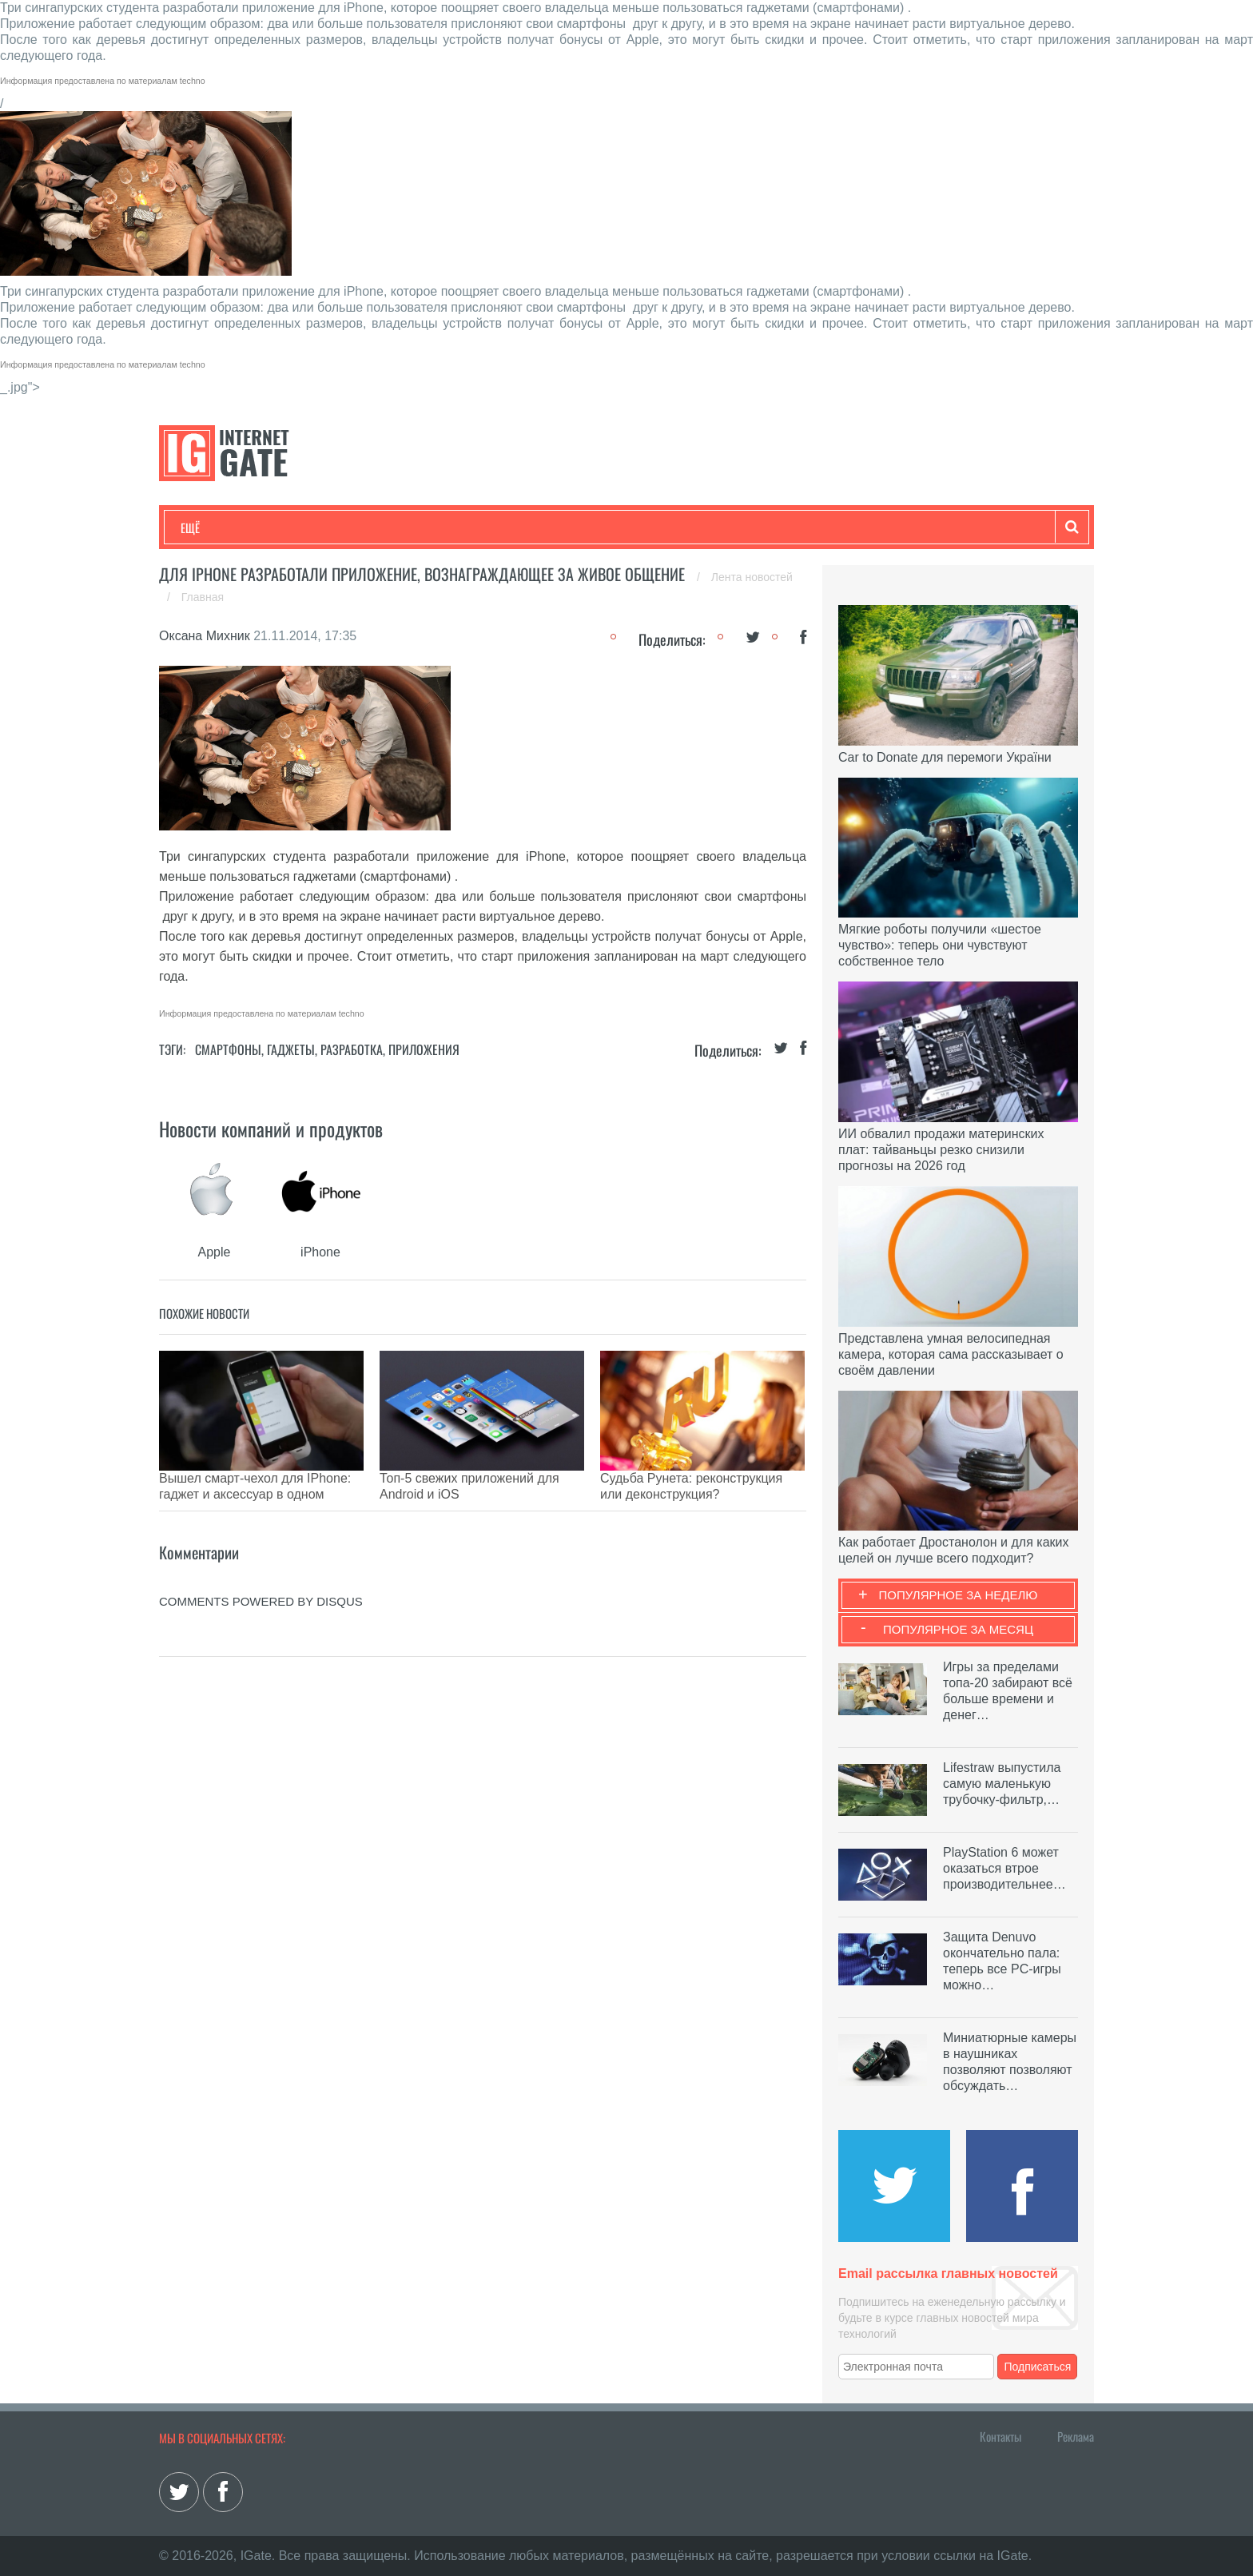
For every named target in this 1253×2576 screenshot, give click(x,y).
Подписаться (1038, 2366)
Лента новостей (752, 577)
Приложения (423, 1049)
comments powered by (261, 1577)
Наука (442, 527)
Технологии (210, 527)
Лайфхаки (514, 527)
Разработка (351, 1049)
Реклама (1075, 2436)
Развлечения (296, 527)
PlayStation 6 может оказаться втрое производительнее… (1004, 1868)
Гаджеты (664, 527)
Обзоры (591, 527)
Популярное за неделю (958, 1595)
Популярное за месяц (958, 1629)
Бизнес (378, 527)
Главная (202, 597)
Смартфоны (228, 1049)
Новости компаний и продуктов (271, 1128)
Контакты (1000, 2436)
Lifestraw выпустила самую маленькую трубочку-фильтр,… (1001, 1783)
